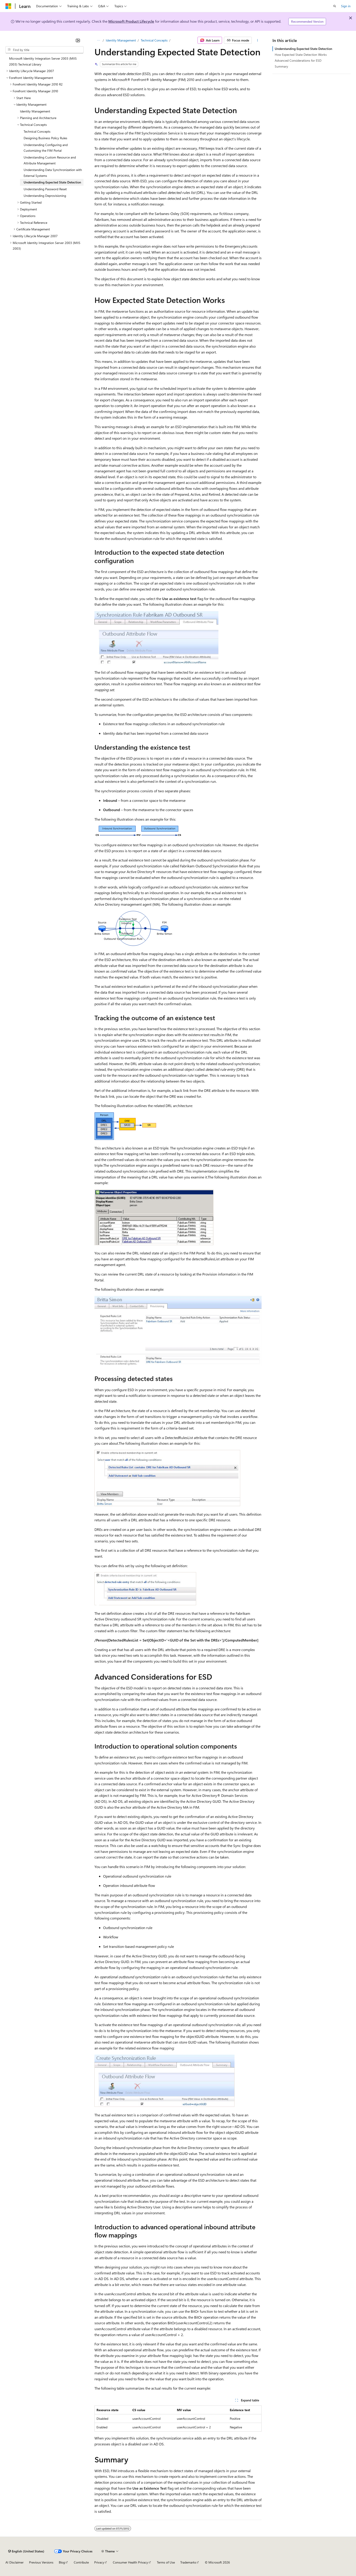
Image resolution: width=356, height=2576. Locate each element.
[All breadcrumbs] (98, 40)
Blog (62, 2562)
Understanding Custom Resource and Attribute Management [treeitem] (50, 160)
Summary (281, 66)
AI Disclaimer (14, 2562)
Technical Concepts (154, 40)
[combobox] (44, 50)
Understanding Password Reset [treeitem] (45, 189)
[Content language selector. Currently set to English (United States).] (26, 2551)
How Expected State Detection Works (301, 54)
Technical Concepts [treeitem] (37, 131)
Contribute (81, 2562)
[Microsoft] (8, 6)
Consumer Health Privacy (130, 2562)
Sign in (346, 6)
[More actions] (258, 40)
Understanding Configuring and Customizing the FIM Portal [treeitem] (46, 148)
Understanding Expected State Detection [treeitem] (52, 182)
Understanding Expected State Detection (303, 48)
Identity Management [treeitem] (35, 111)
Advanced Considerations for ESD (298, 60)
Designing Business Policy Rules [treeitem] (45, 138)
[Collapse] (78, 40)
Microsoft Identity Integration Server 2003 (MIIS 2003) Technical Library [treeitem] (43, 61)
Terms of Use (166, 2562)
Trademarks (188, 2562)
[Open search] (334, 6)
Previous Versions (41, 2562)
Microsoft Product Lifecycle (131, 21)
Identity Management (121, 40)
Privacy (99, 2562)
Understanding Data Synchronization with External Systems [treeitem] (53, 173)
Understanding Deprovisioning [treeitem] (45, 195)
